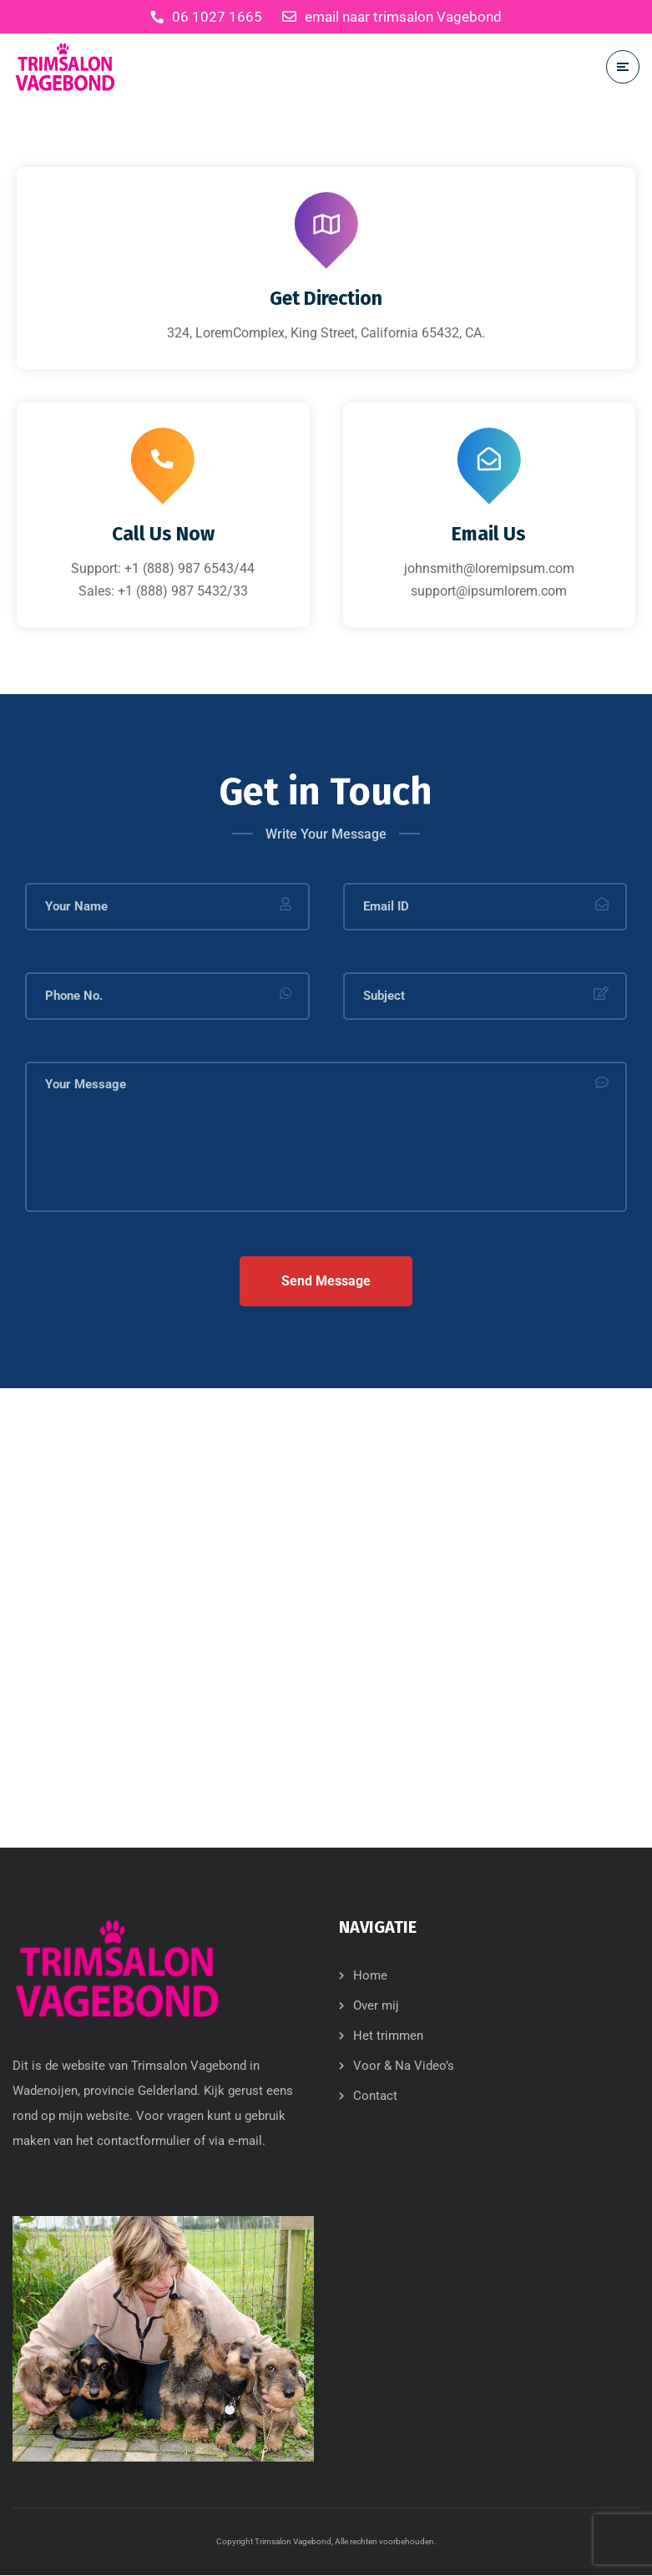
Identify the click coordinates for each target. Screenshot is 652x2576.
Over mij (376, 2005)
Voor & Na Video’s (403, 2065)
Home (370, 1975)
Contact (375, 2095)
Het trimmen (388, 2035)
